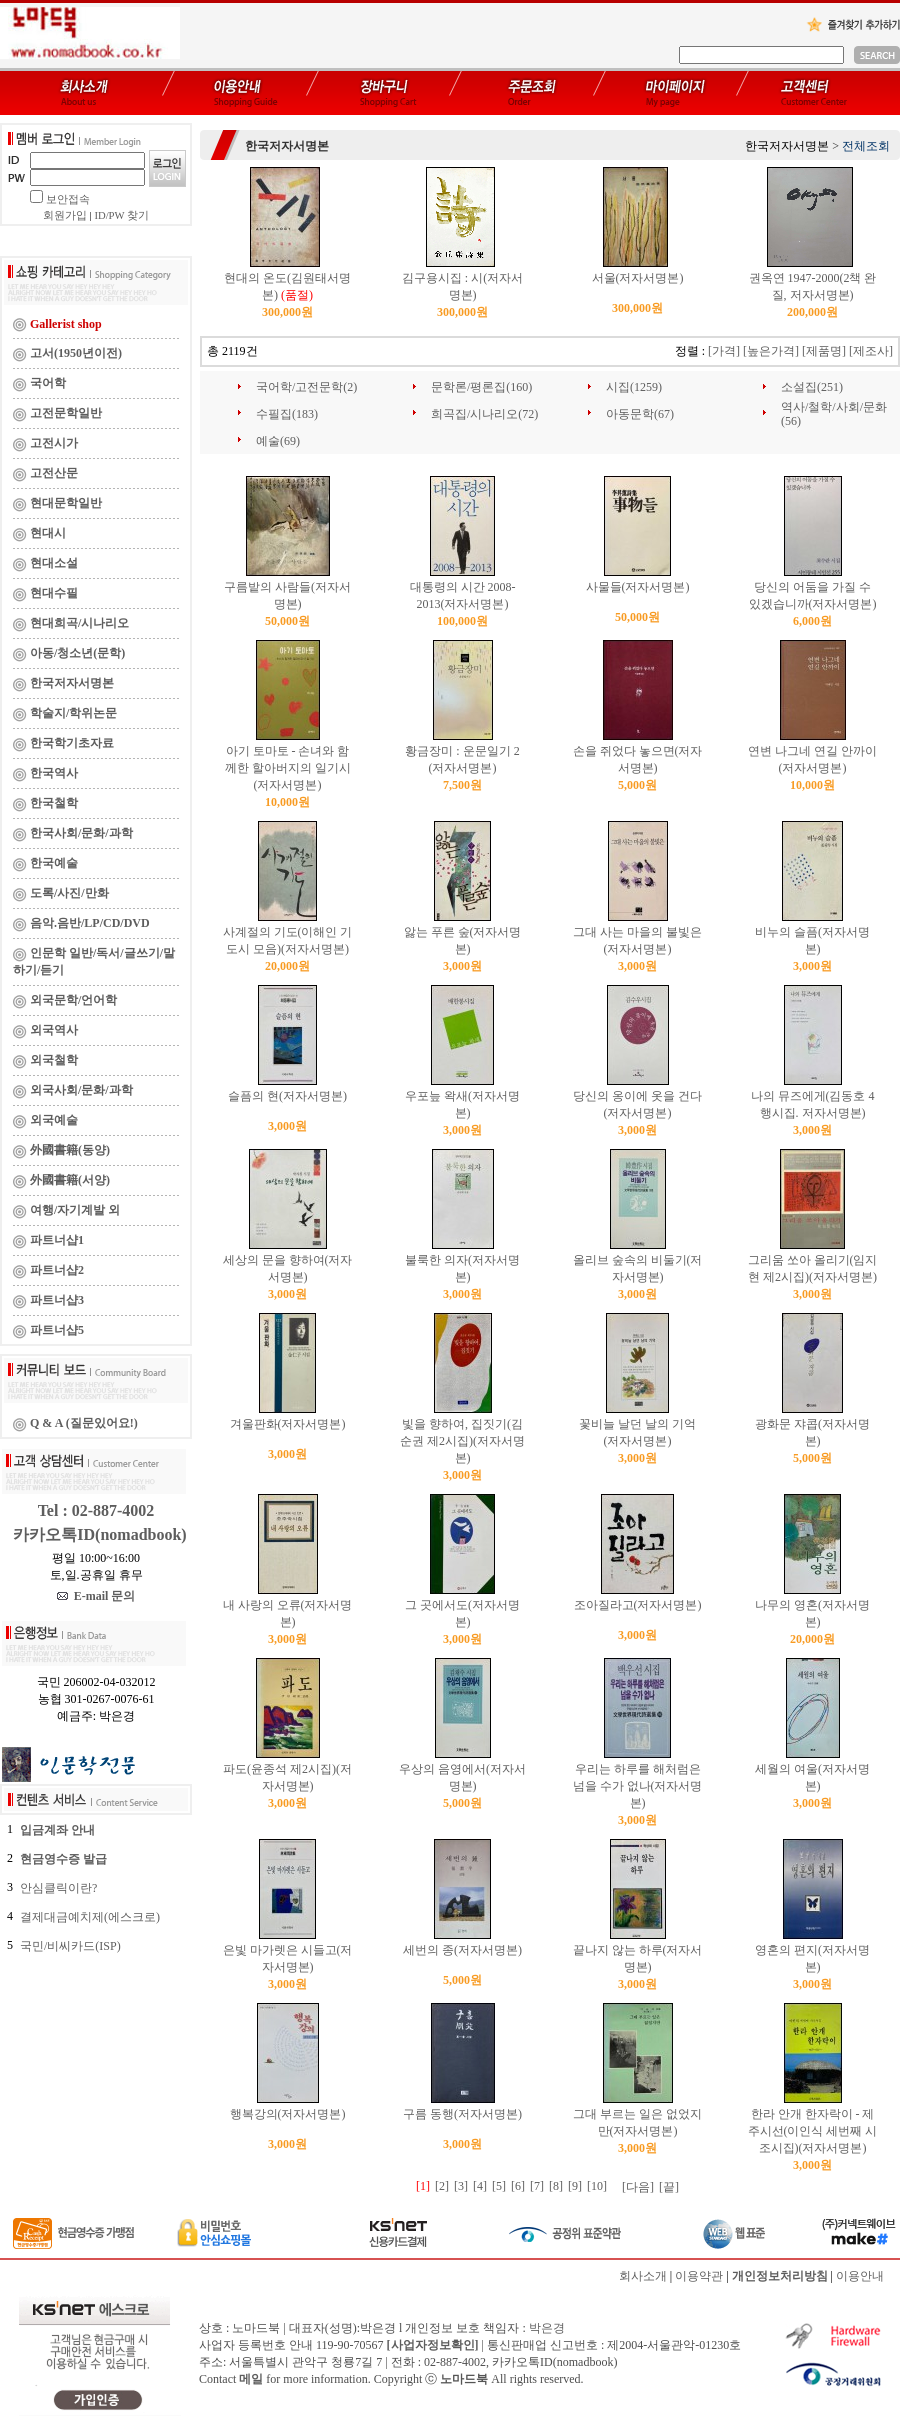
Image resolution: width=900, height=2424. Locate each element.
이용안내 (860, 2276)
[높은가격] (771, 351)
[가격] (724, 351)
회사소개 (643, 2276)
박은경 (547, 2328)
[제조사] (871, 351)
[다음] (638, 2187)
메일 (251, 2379)
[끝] (669, 2187)
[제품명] (824, 351)
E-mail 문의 (96, 1596)
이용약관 (699, 2276)
